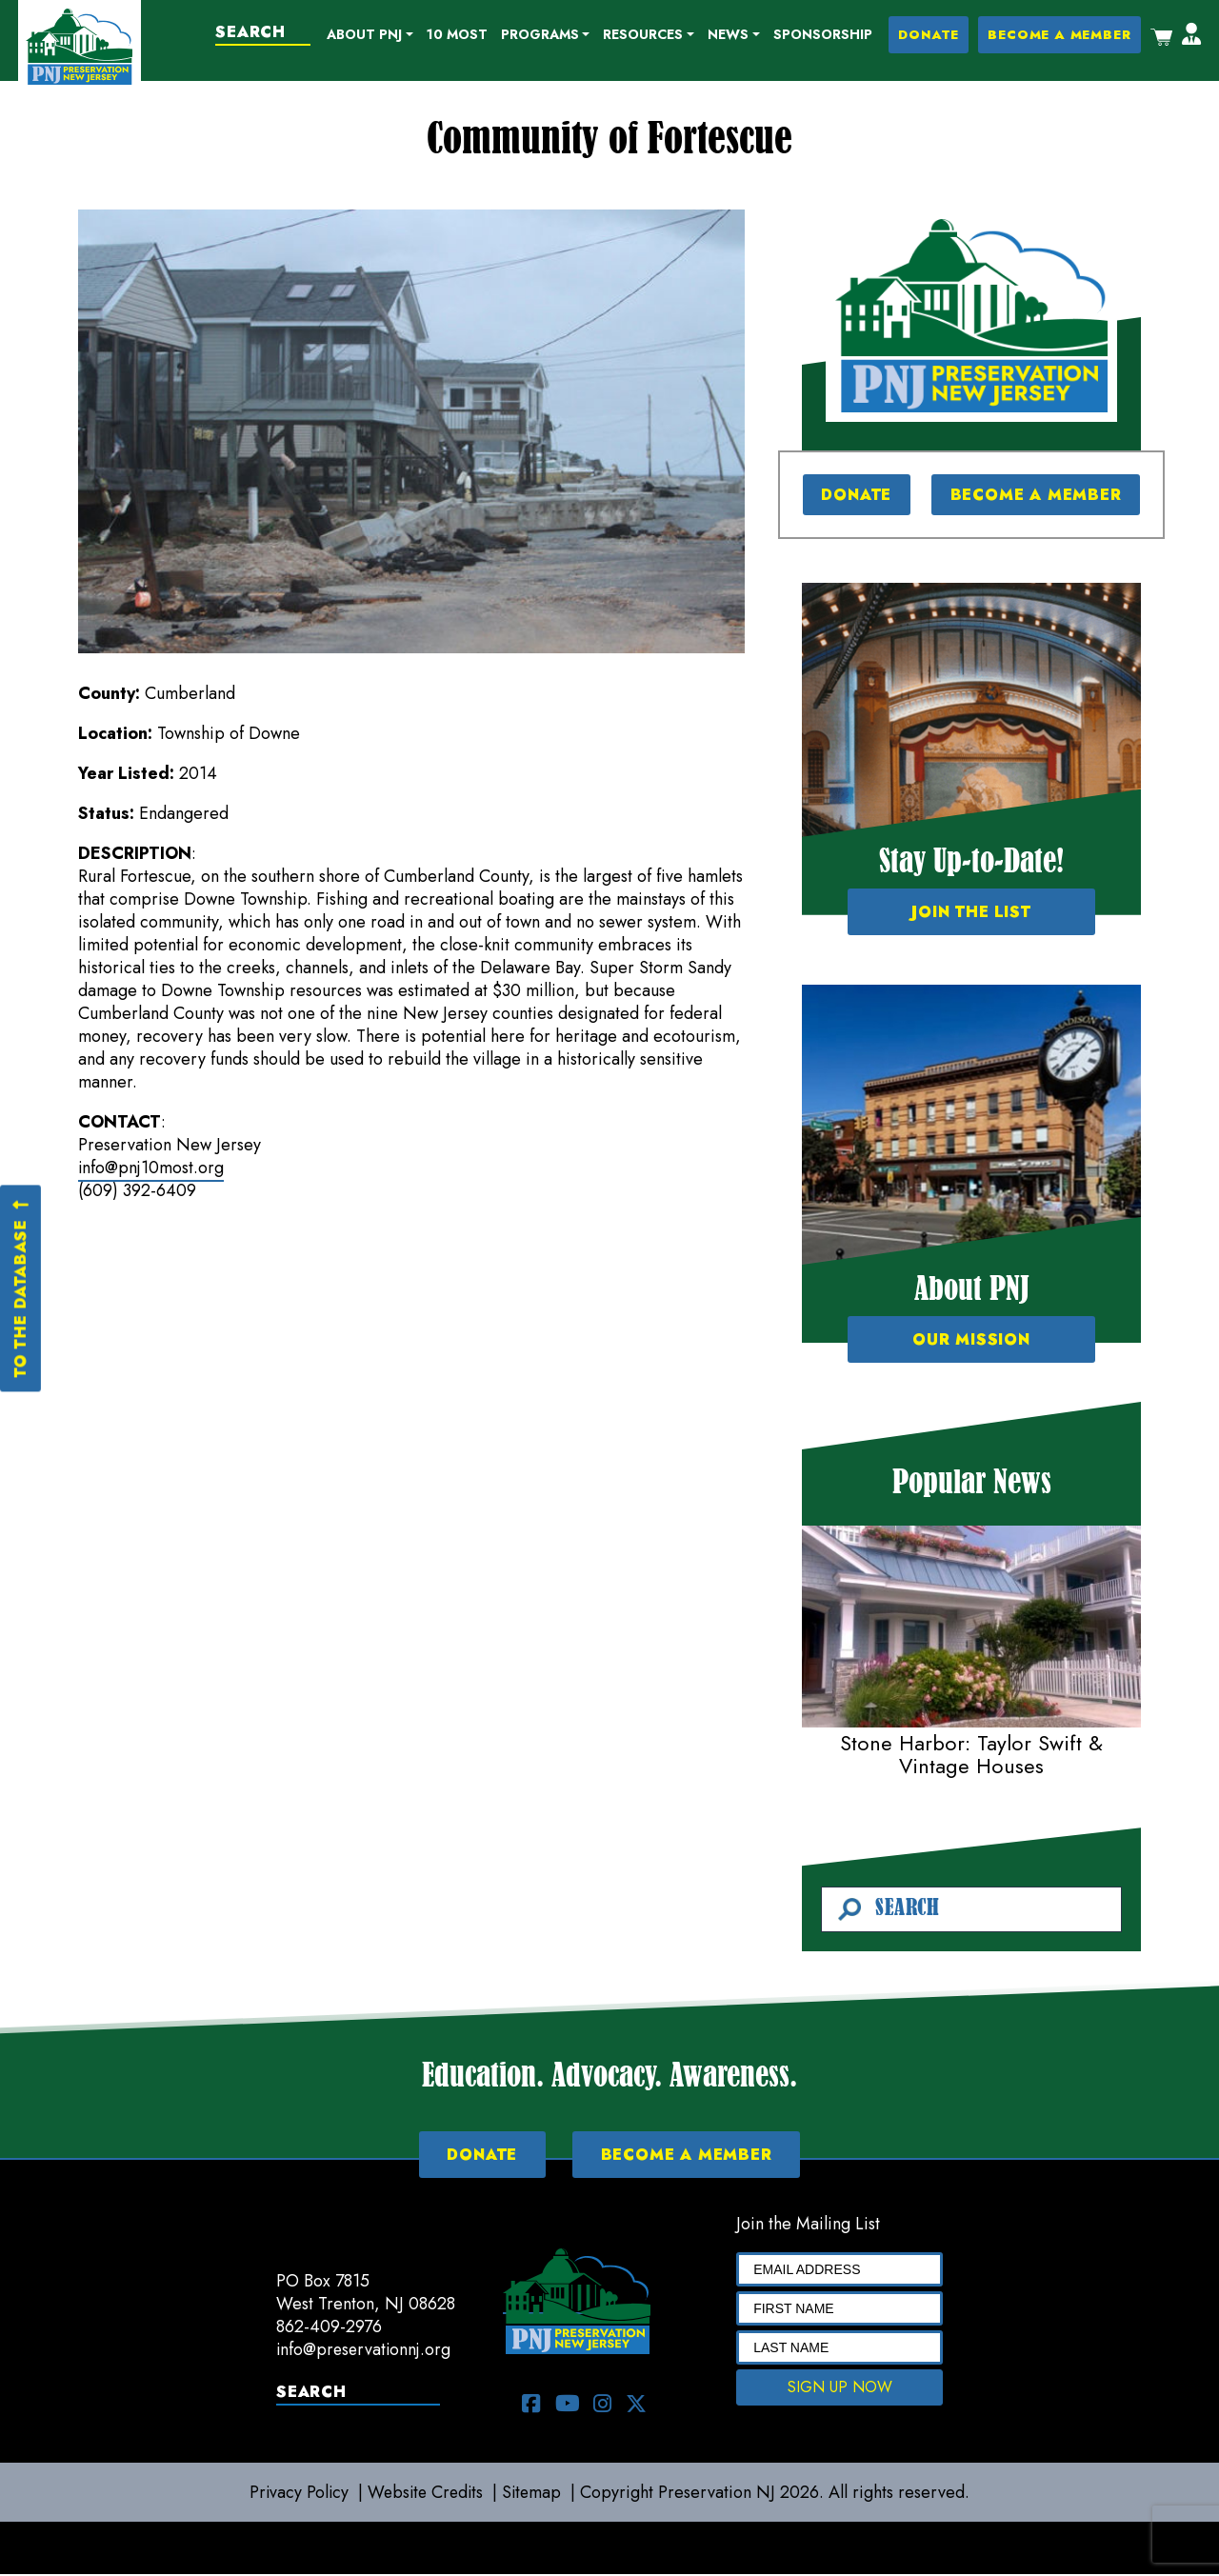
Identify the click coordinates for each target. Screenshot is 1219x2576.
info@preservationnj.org (365, 2351)
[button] (372, 36)
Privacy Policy (296, 2494)
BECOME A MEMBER (1060, 36)
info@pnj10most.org (151, 1168)
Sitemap (535, 2494)
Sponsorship (823, 35)
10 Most (458, 35)
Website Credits (426, 2494)
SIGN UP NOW (840, 2389)
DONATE (929, 36)
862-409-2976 (329, 2328)
